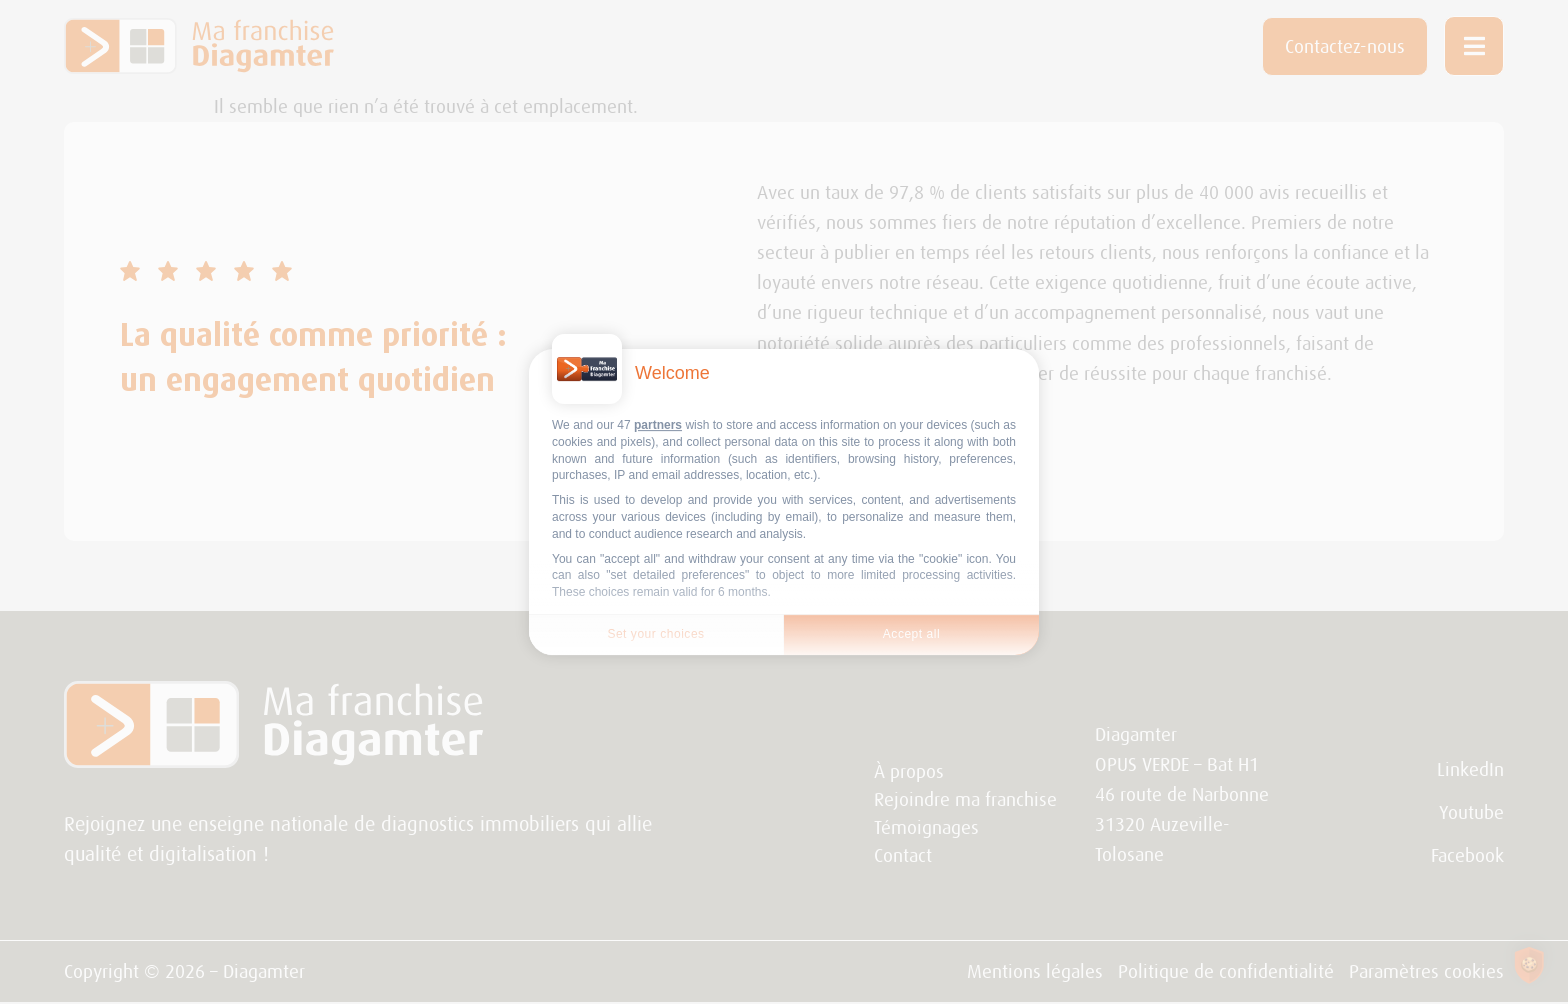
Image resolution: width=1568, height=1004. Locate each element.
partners (658, 425)
